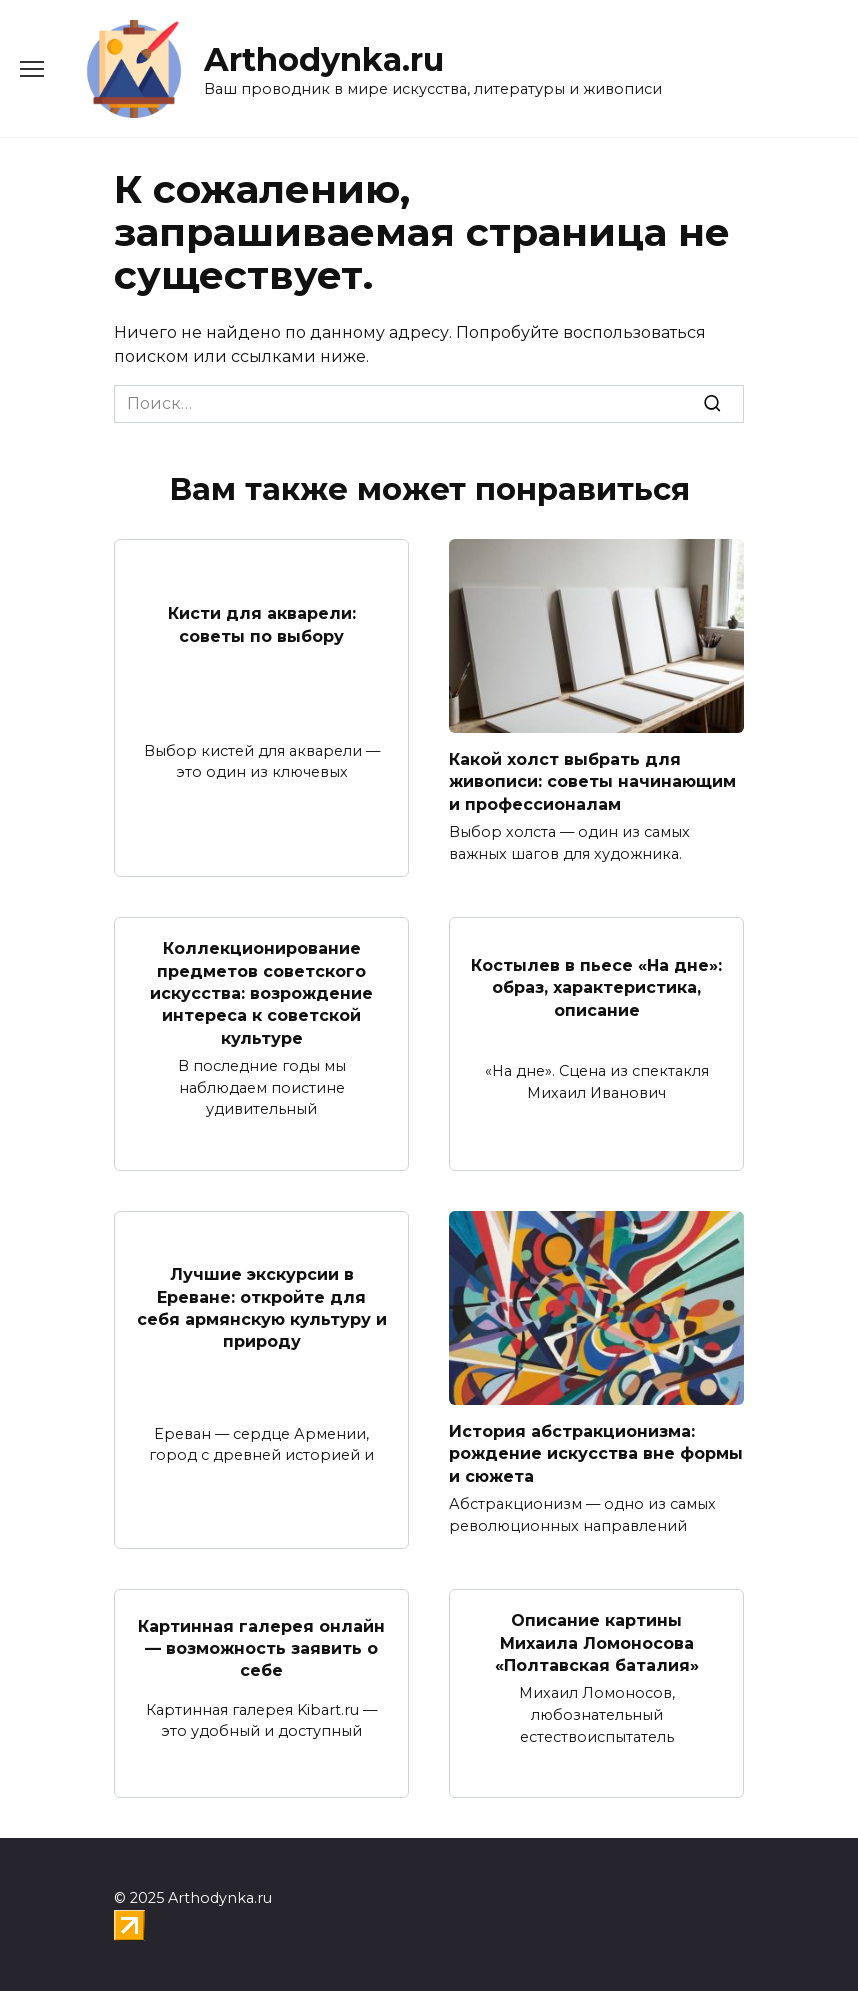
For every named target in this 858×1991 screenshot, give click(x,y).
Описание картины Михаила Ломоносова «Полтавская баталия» (597, 1643)
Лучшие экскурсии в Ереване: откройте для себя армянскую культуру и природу (262, 1308)
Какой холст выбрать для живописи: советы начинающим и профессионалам (592, 782)
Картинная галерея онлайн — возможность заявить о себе (261, 1648)
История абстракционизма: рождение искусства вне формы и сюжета (596, 1454)
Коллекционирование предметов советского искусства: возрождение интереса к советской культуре (261, 993)
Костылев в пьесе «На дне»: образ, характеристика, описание (596, 987)
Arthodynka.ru (324, 59)
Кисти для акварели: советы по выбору (262, 624)
